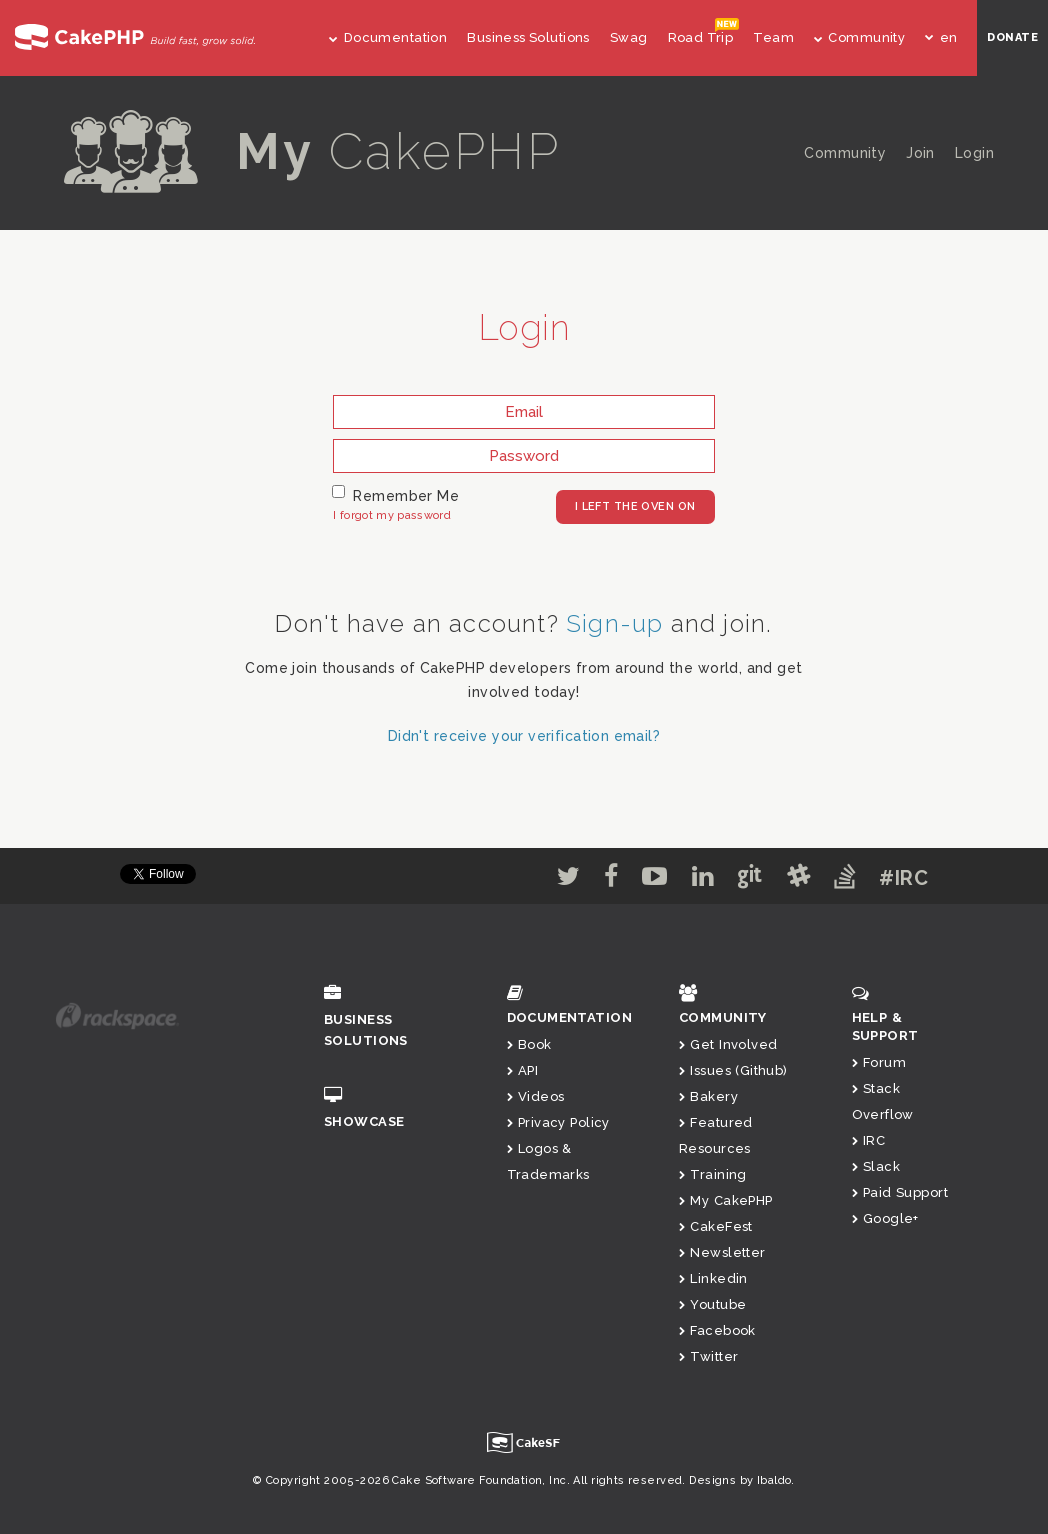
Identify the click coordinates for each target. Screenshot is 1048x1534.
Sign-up (614, 623)
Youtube (712, 1304)
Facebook (717, 1330)
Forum (879, 1062)
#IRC (903, 878)
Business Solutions (528, 37)
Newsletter (722, 1252)
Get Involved (728, 1044)
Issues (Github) (733, 1070)
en (941, 37)
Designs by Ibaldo (740, 1480)
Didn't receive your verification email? (524, 736)
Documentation (388, 37)
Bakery (708, 1096)
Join (920, 153)
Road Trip (701, 37)
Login (974, 153)
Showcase (390, 1107)
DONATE (1012, 37)
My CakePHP (726, 1200)
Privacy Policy (558, 1122)
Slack (876, 1166)
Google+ (885, 1218)
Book (529, 1044)
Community (859, 37)
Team (773, 37)
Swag (629, 37)
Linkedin (713, 1278)
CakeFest (716, 1226)
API (523, 1070)
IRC (869, 1140)
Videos (536, 1096)
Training (713, 1174)
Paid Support (900, 1192)
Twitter (708, 1356)
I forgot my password (392, 515)
